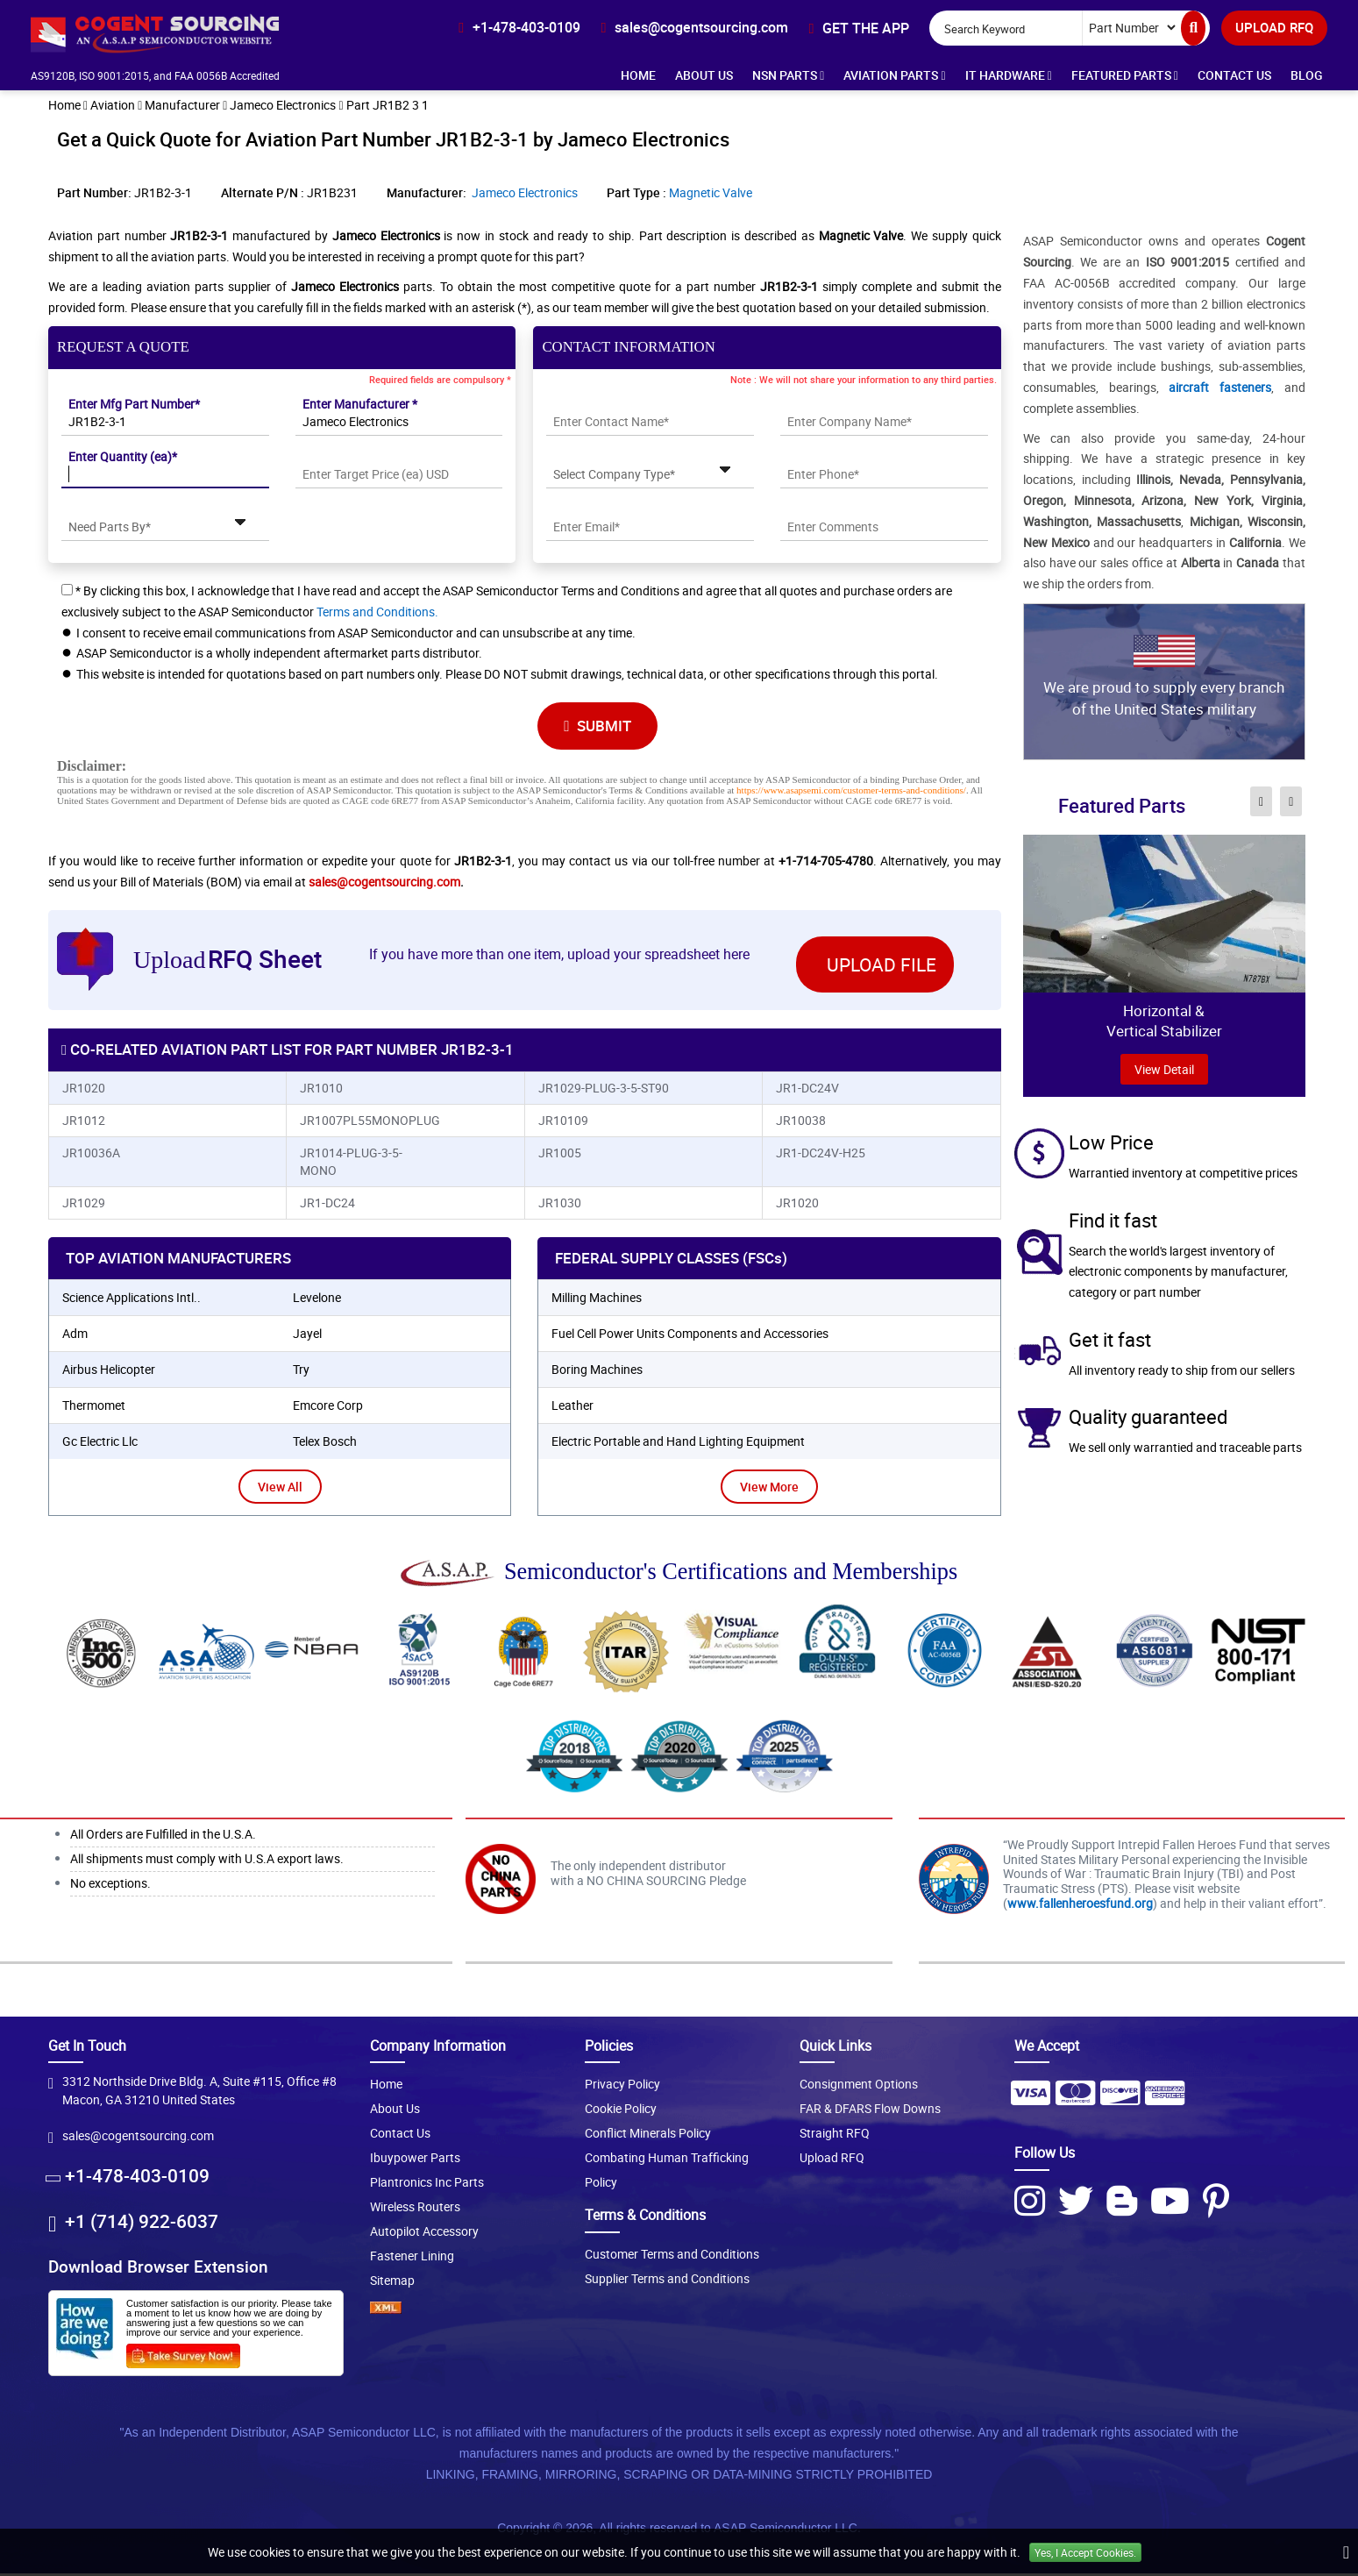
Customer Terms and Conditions (672, 2256)
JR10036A (91, 1155)
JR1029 (83, 1205)
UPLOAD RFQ (1274, 27)
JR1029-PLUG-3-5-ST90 (603, 1090)
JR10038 (801, 1122)
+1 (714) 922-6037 (141, 2223)
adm (75, 1335)
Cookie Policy (621, 2111)
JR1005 (559, 1155)
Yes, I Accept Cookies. (1085, 2552)
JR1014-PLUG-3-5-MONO (351, 1164)
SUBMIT (599, 727)
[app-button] (858, 28)
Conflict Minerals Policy (648, 2136)
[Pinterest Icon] (1216, 2203)
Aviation (112, 106)
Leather (572, 1407)
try (301, 1371)
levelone (317, 1300)
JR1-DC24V (807, 1090)
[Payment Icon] (1030, 2102)
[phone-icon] (519, 27)
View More (769, 1489)
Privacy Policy (622, 2087)
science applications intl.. (131, 1300)
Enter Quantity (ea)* (122, 458)
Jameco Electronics (283, 106)
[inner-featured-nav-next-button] (1291, 803)
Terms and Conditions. (377, 613)
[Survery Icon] (189, 2355)
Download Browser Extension (158, 2270)
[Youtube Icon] (1170, 2203)
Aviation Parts (894, 75)
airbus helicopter (108, 1371)
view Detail (1164, 1071)
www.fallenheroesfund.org (1080, 1905)
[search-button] (1193, 28)
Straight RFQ (835, 2136)
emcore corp (328, 1407)
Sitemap (392, 2283)
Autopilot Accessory (424, 2234)
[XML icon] (464, 2311)
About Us (704, 75)
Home (638, 75)
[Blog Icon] (1121, 2203)
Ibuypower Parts (415, 2161)
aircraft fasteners (1220, 389)
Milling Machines (596, 1300)
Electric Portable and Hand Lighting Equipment (678, 1443)
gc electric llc (100, 1443)
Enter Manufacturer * (359, 405)
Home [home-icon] (64, 106)
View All (280, 1489)
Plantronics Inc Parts (427, 2185)
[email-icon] (694, 27)
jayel (307, 1335)
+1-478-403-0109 (137, 2179)
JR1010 (321, 1090)
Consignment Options (859, 2087)
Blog (1306, 75)
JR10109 (563, 1122)
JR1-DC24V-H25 (820, 1155)
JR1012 (83, 1122)
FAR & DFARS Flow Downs (870, 2111)
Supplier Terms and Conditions (667, 2281)
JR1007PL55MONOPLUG (365, 1122)
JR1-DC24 (327, 1205)
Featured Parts (1124, 75)
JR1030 (559, 1205)
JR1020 (83, 1090)
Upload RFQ (832, 2161)
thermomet (93, 1407)
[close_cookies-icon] (1346, 2552)
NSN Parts (788, 75)
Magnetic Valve (710, 194)
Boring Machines (597, 1371)
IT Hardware (1008, 75)
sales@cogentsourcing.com (384, 883)
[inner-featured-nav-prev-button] (1261, 803)
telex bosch (325, 1443)
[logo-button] (183, 33)
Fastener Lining (412, 2259)
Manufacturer (182, 106)
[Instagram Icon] (1029, 2203)
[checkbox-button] (67, 591)
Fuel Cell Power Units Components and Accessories (689, 1335)
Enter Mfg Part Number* (134, 405)
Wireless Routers (415, 2210)
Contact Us (1234, 75)
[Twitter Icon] (1075, 2203)
